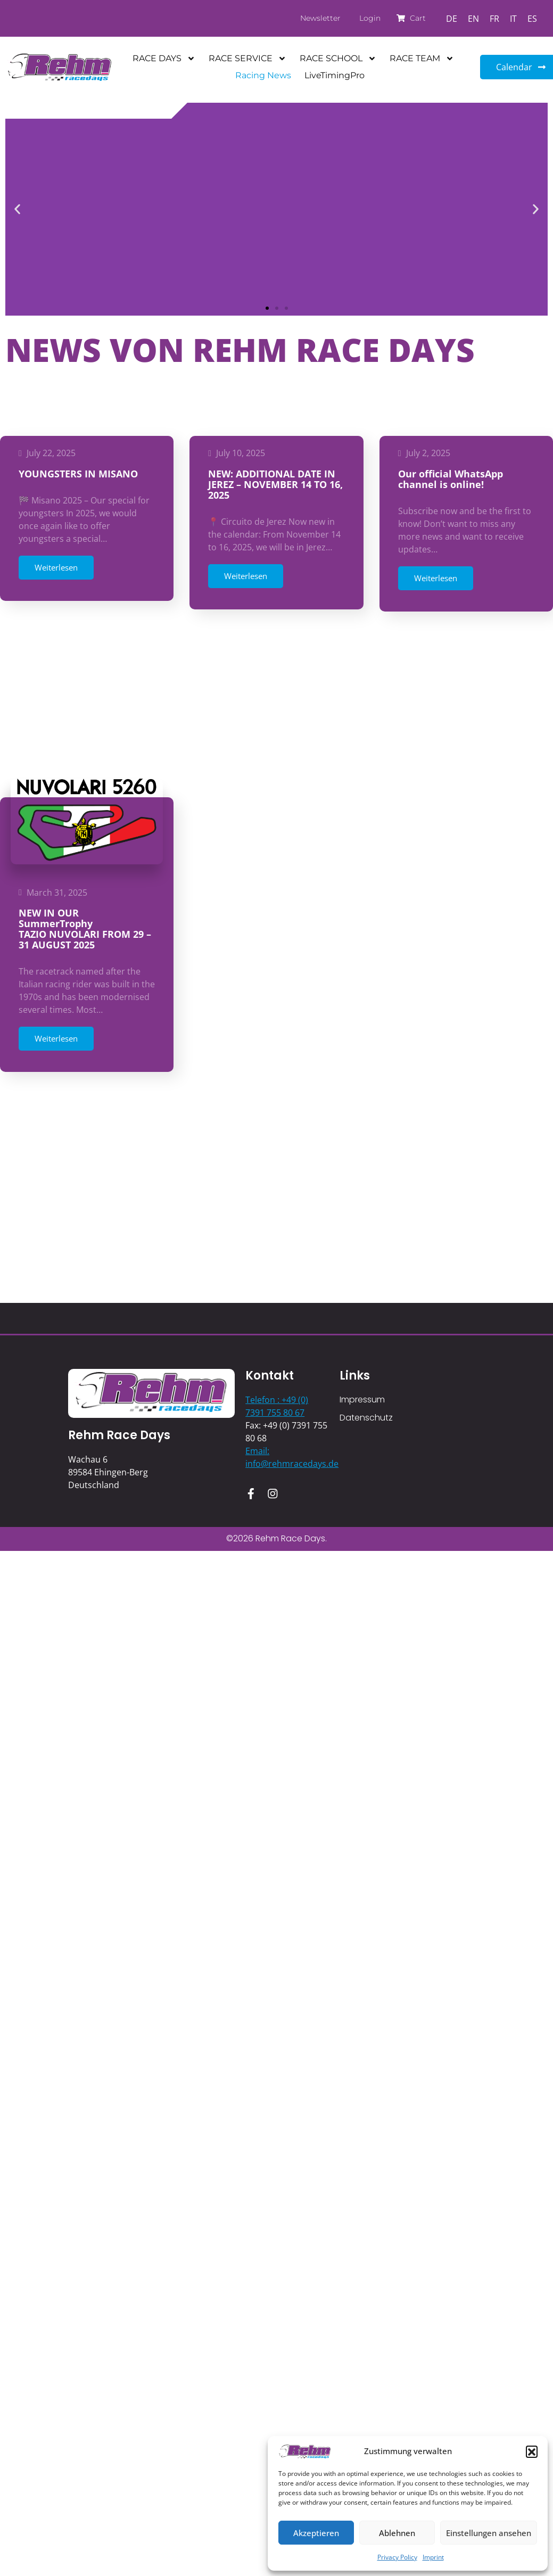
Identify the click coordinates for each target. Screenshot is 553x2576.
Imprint (433, 2557)
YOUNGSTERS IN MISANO (78, 473)
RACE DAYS (164, 58)
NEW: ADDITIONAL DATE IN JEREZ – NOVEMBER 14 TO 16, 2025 (275, 484)
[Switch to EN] (473, 18)
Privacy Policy (397, 2557)
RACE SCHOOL (338, 58)
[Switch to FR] (494, 18)
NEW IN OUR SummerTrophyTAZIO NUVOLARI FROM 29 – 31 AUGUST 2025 (85, 768)
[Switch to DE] (452, 18)
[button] (531, 2451)
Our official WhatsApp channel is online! (450, 479)
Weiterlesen (56, 567)
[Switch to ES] (532, 18)
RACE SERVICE (247, 58)
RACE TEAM (422, 58)
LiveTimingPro (334, 75)
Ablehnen (397, 2533)
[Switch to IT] (513, 18)
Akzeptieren (316, 2533)
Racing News (263, 75)
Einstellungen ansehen (488, 2533)
